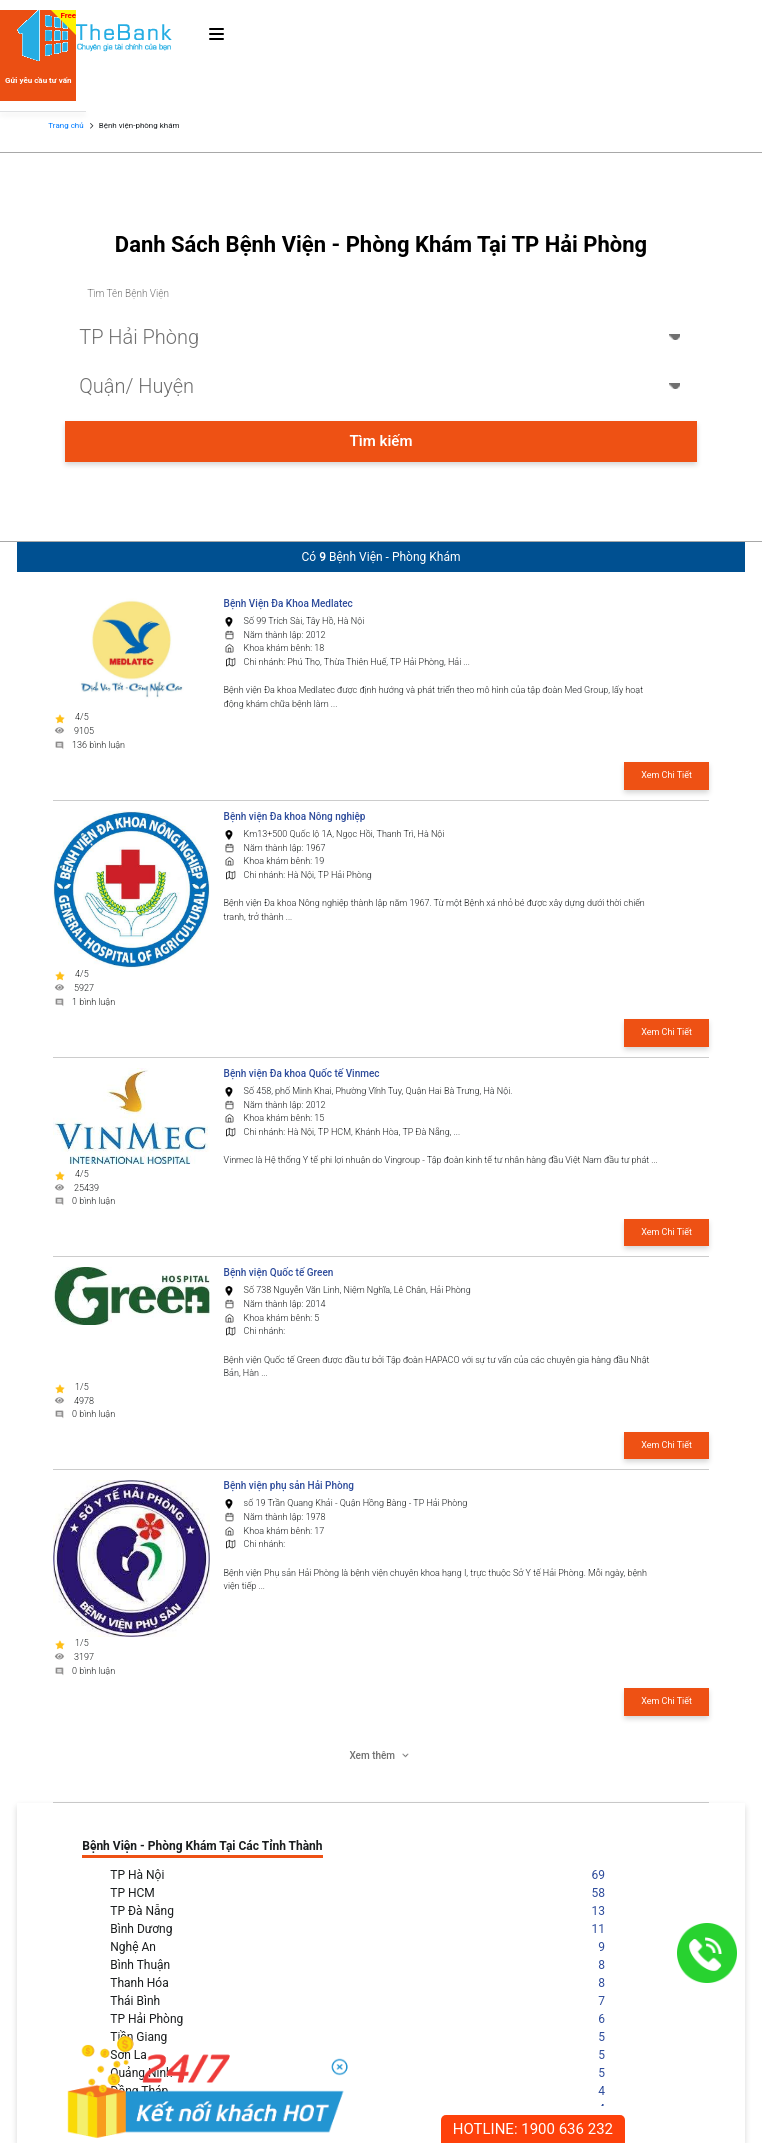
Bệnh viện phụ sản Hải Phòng (289, 1485)
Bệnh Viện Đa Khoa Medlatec (288, 603)
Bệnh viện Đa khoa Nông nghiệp (295, 816)
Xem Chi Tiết (666, 775)
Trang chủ (65, 125)
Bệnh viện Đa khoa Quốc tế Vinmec (302, 1073)
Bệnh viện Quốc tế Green (279, 1272)
